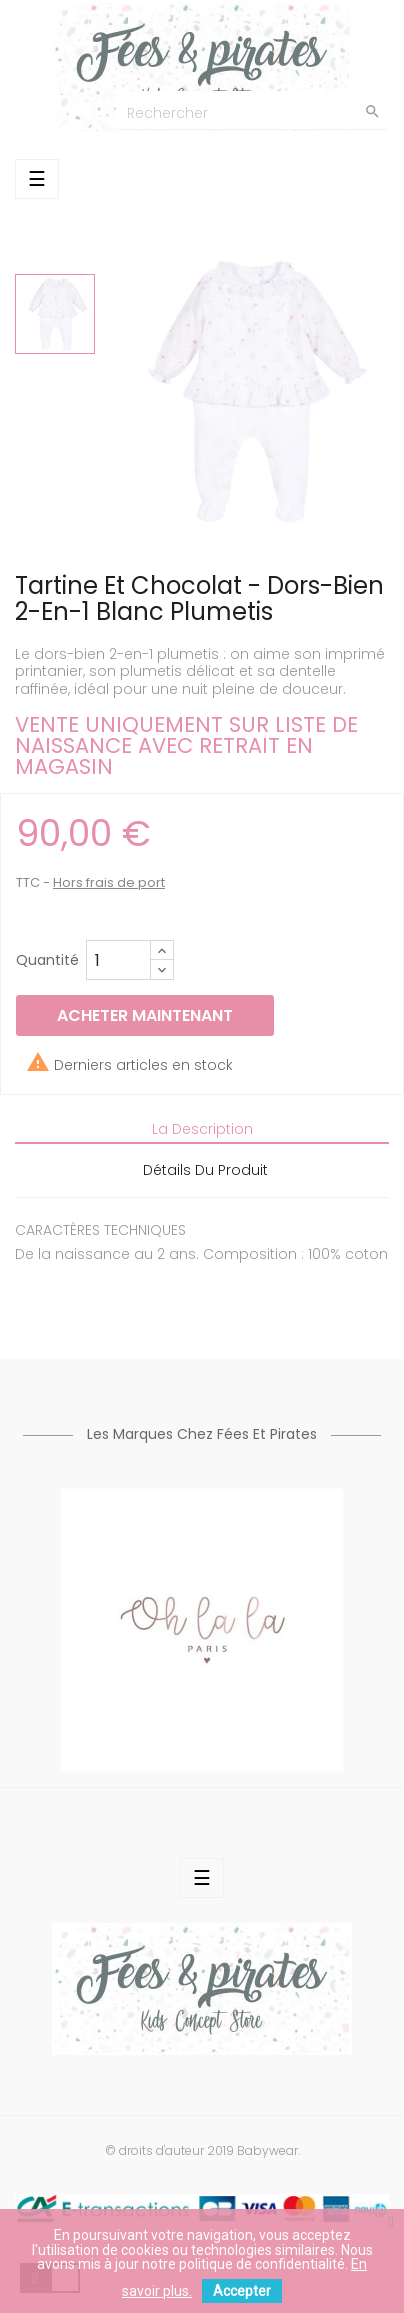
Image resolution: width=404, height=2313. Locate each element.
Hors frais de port (109, 882)
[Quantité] (118, 960)
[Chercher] (252, 110)
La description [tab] (202, 1129)
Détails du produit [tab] (205, 1170)
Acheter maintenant (145, 1015)
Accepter (242, 2291)
